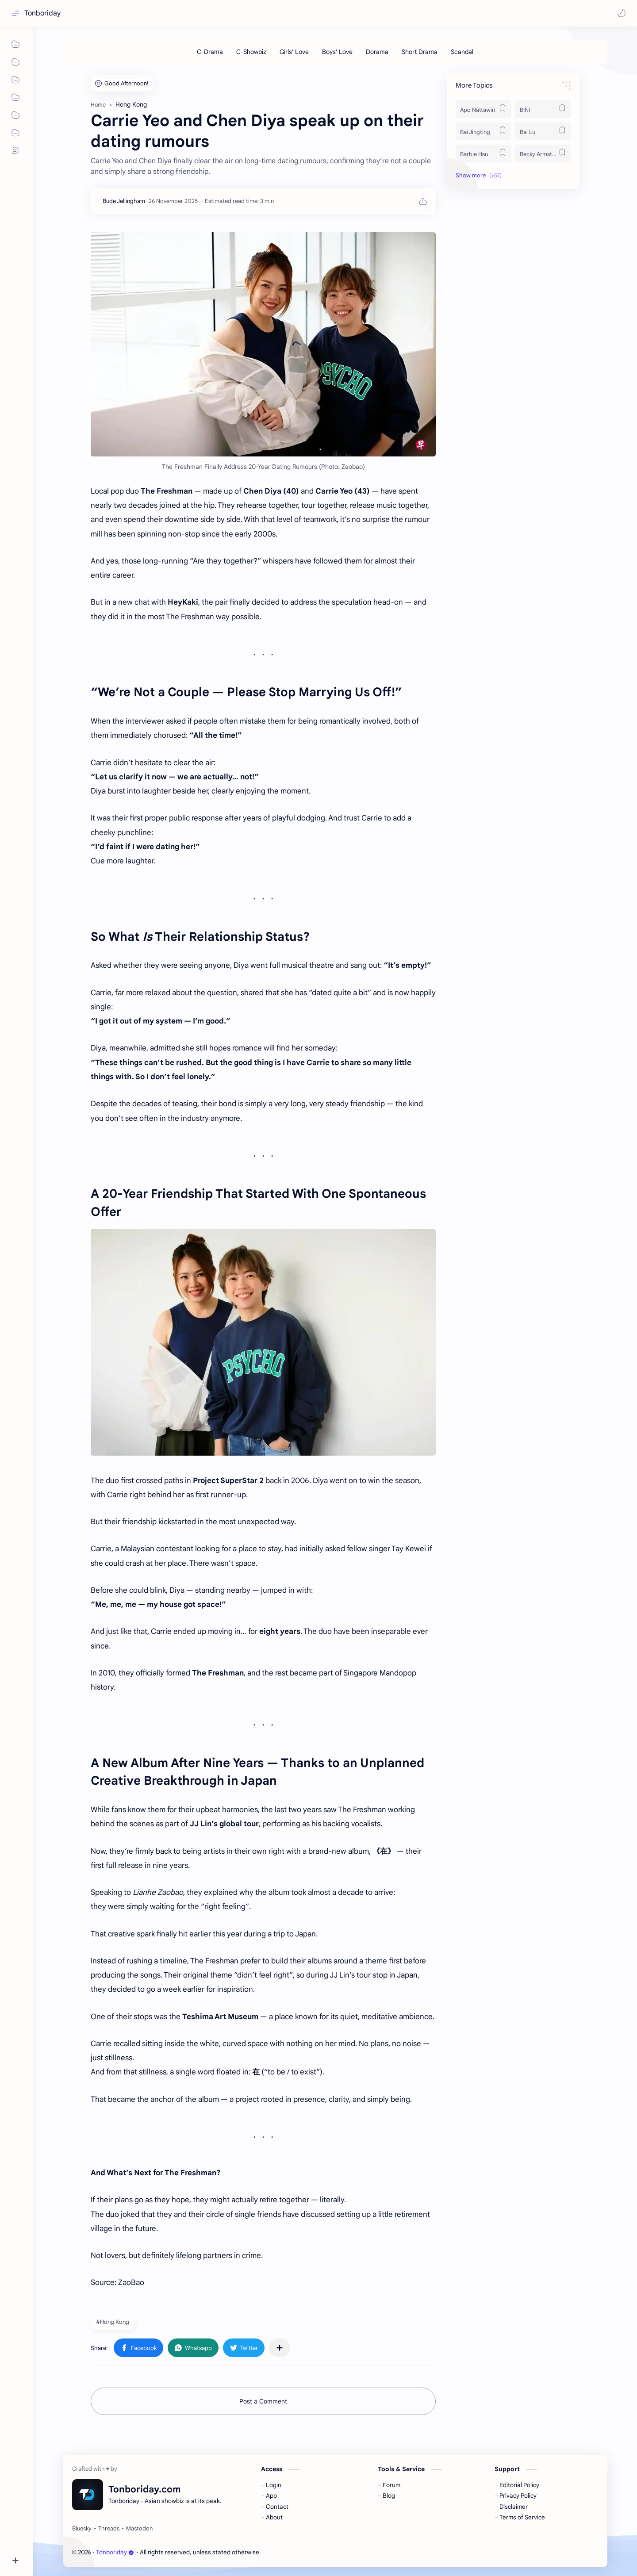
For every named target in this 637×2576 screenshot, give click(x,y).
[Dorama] (377, 51)
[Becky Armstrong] (543, 153)
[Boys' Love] (337, 51)
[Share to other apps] (279, 2347)
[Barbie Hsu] (483, 153)
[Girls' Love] (294, 51)
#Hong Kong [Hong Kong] (112, 2322)
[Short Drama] (419, 51)
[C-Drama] (210, 51)
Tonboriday (42, 13)
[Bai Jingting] (483, 131)
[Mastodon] (139, 2528)
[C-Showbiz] (251, 51)
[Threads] (108, 2528)
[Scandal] (462, 51)
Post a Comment (263, 2401)
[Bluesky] (82, 2528)
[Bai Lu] (543, 131)
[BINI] (543, 109)
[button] (621, 13)
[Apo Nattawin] (483, 109)
